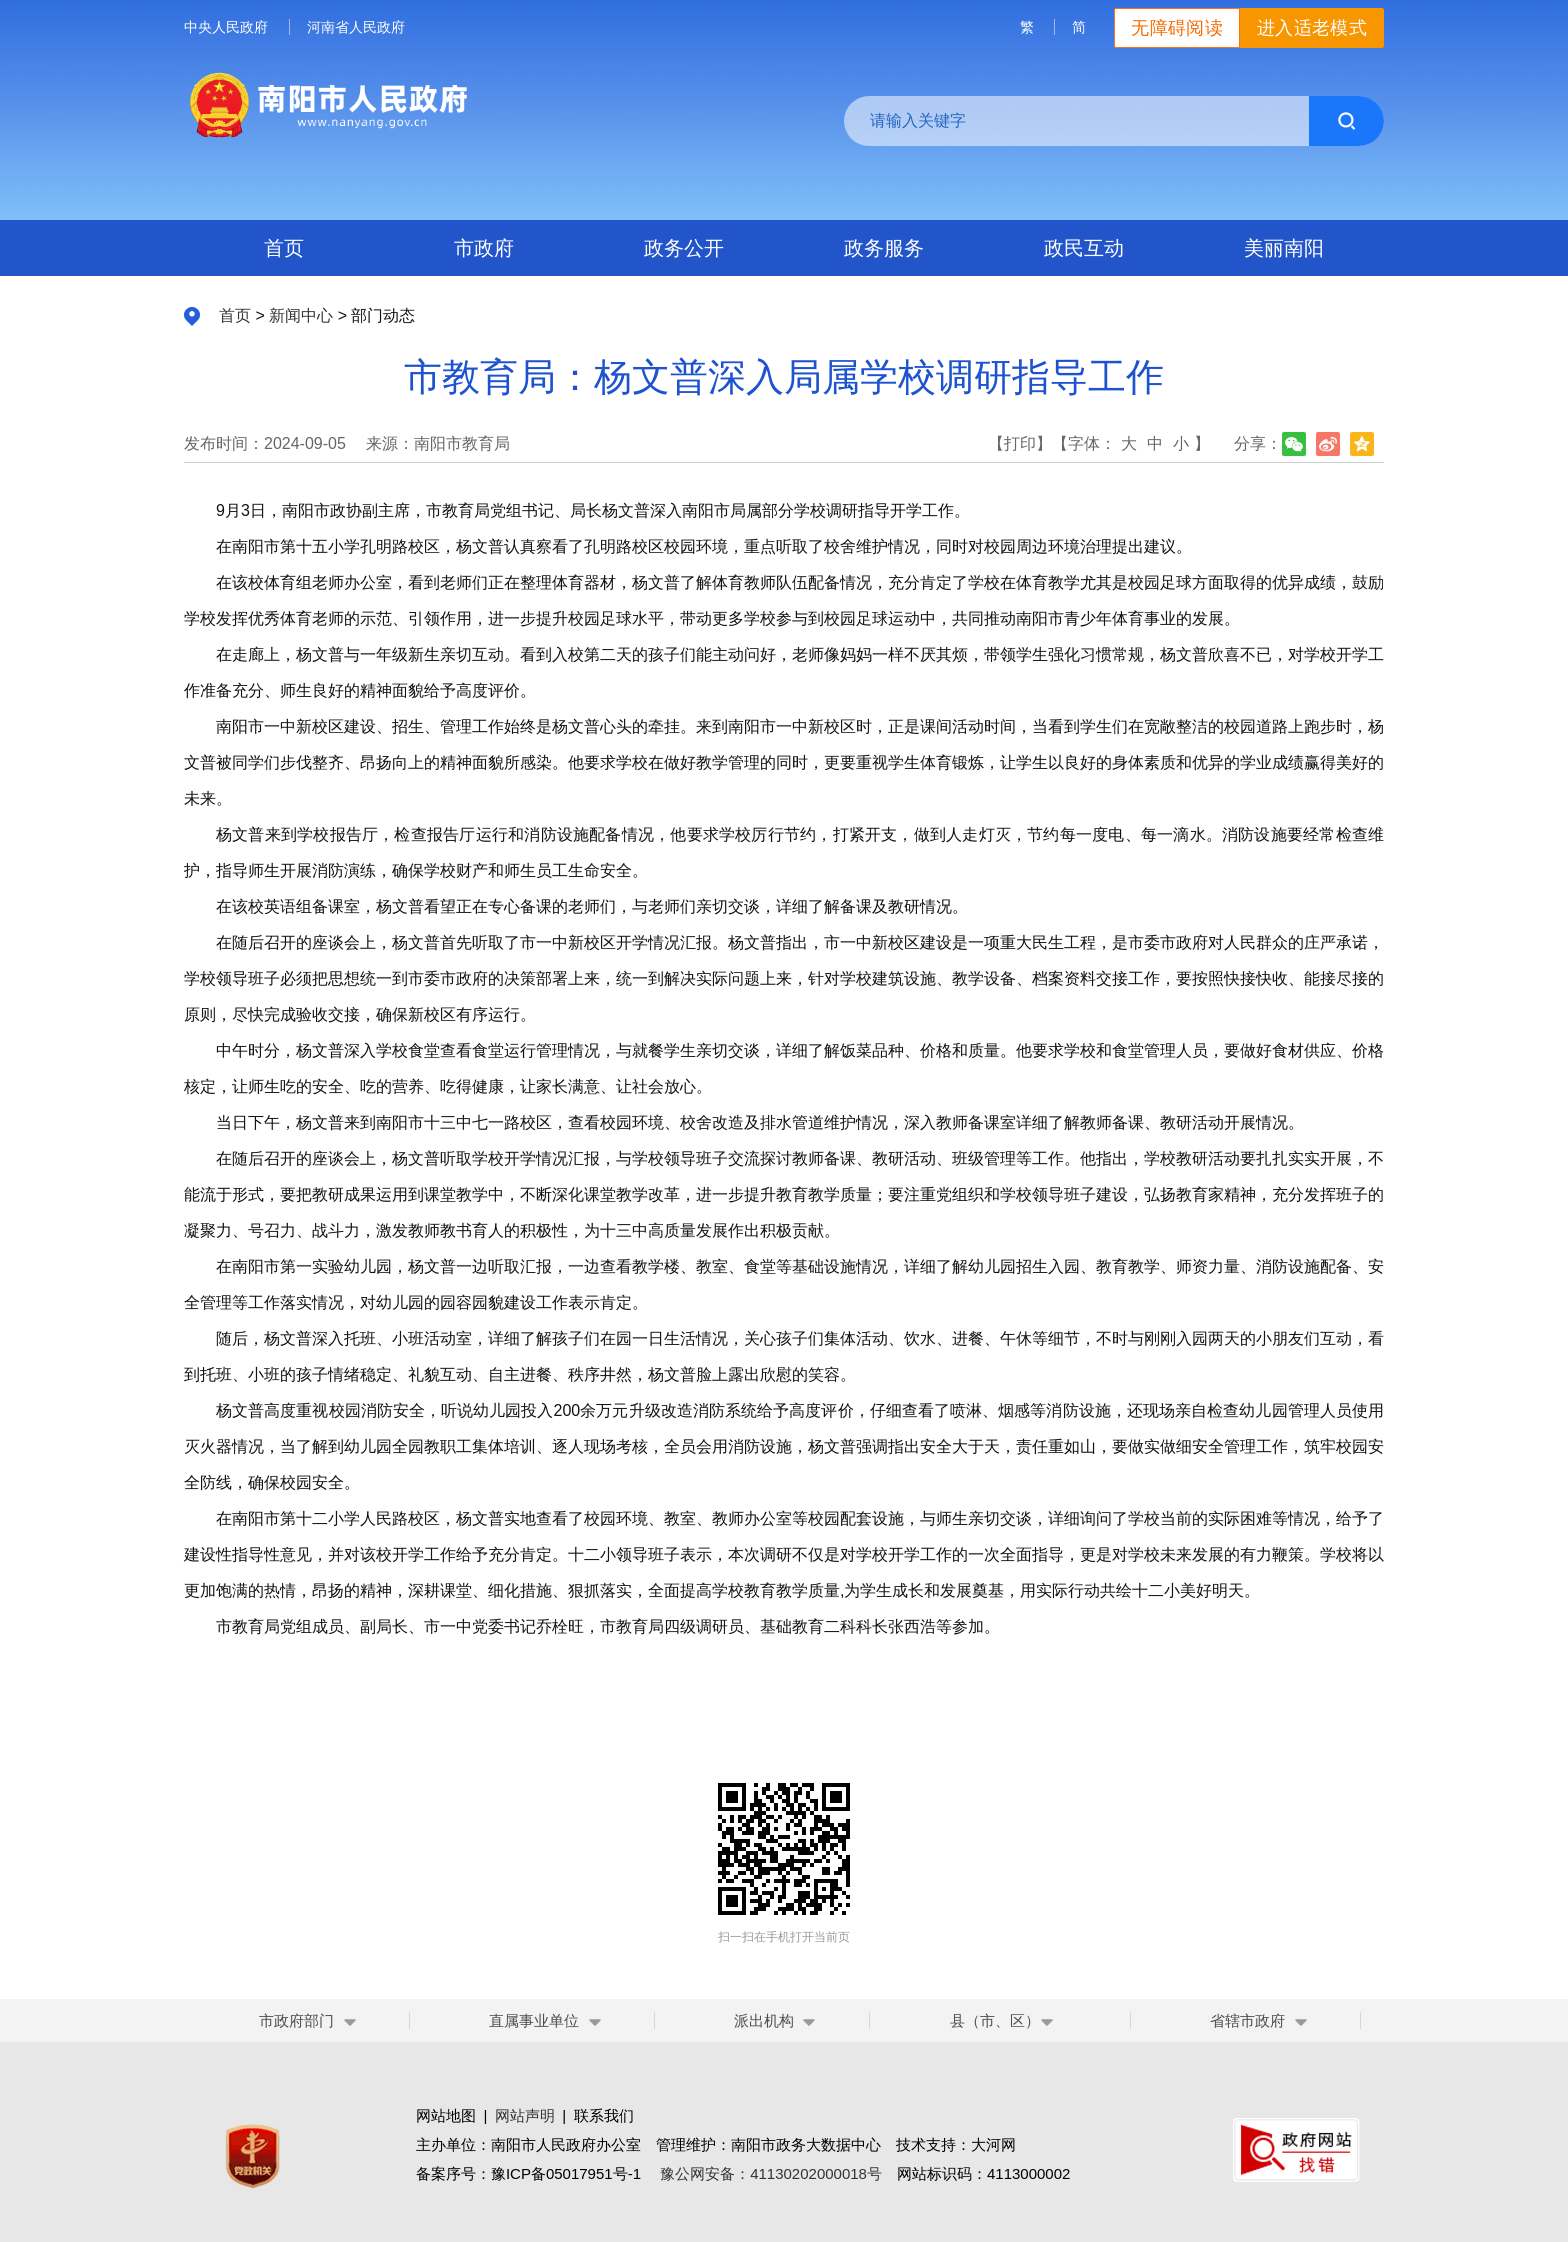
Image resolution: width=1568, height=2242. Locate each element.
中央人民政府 (226, 27)
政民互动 (1084, 248)
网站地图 (446, 2115)
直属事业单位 (534, 2020)
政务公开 (684, 248)
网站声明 (525, 2115)
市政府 (484, 248)
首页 (284, 248)
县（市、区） (1002, 2020)
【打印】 (1020, 443)
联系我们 (604, 2115)
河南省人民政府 (356, 27)
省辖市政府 (1247, 2020)
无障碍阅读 (1177, 28)
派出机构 (764, 2020)
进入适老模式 (1312, 28)
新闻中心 (301, 315)
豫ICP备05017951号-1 (566, 2173)
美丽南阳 (1284, 248)
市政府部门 (296, 2020)
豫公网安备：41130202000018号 (771, 2173)
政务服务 (884, 248)
